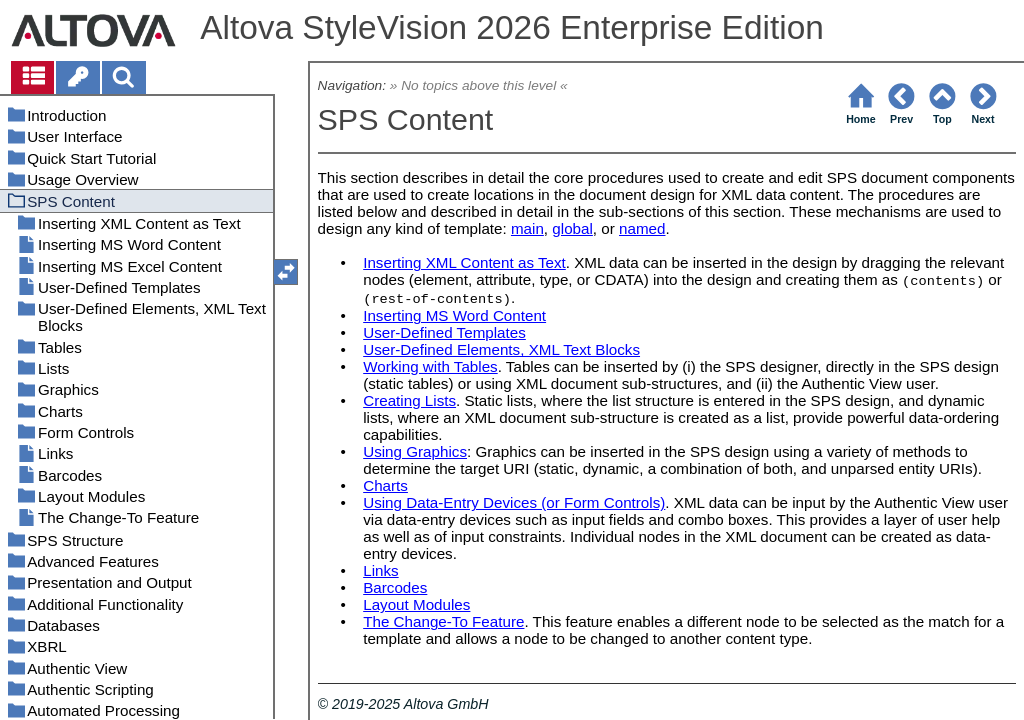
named (642, 228)
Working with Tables (430, 366)
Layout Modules (416, 604)
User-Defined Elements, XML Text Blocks (501, 349)
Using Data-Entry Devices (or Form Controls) (514, 502)
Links (380, 570)
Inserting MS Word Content (454, 315)
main (527, 228)
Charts (385, 485)
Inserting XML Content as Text (464, 262)
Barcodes (395, 587)
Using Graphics (415, 451)
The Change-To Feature (443, 621)
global (572, 228)
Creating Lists (409, 400)
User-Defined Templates (444, 332)
